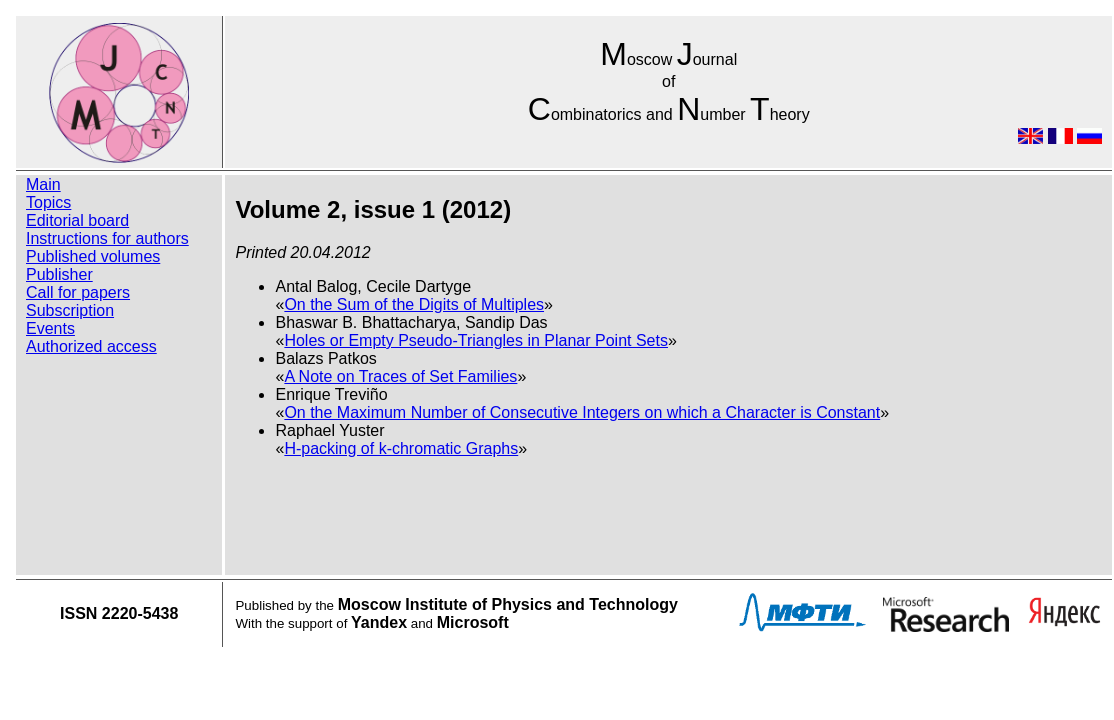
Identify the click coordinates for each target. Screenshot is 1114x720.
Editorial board (77, 220)
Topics (48, 202)
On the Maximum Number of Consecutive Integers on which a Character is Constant (582, 412)
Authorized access (91, 346)
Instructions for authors (107, 238)
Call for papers (78, 292)
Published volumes (93, 256)
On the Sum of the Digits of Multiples (414, 304)
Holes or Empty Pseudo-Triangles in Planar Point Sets (476, 340)
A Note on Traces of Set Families (400, 376)
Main (43, 184)
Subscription (70, 310)
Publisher (59, 274)
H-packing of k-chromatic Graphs (401, 448)
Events (50, 328)
